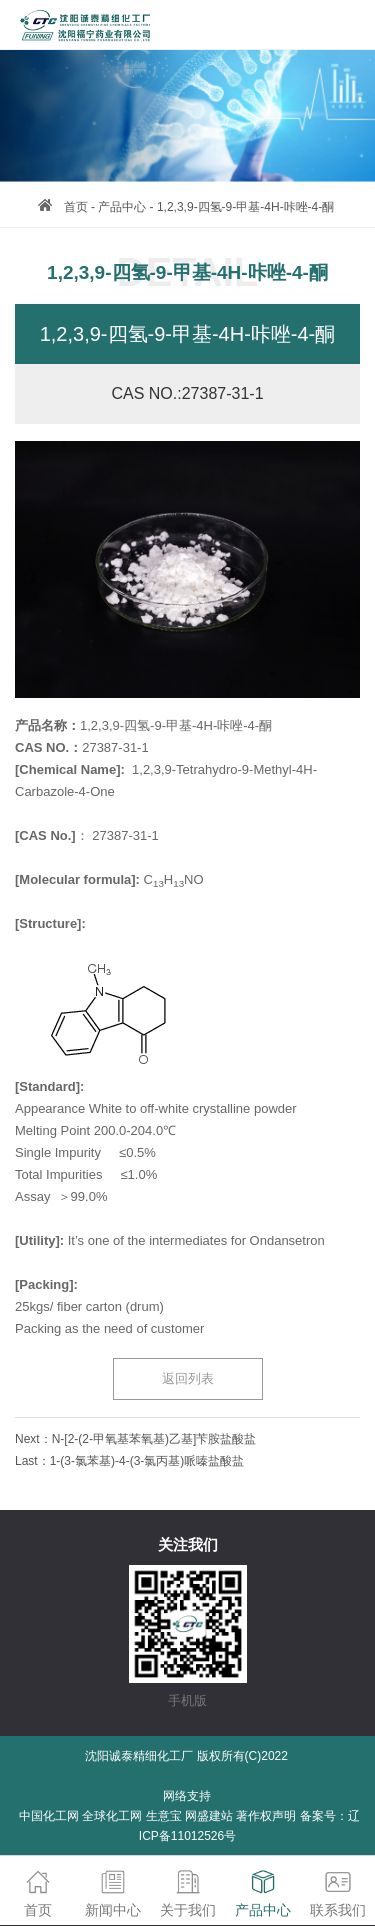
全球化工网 (112, 1816)
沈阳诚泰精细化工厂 (139, 1756)
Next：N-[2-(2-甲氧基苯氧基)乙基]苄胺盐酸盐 (135, 1439)
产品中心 (122, 207)
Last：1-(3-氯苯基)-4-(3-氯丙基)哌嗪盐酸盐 (129, 1461)
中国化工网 (49, 1816)
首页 (76, 207)
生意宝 (164, 1816)
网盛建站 (209, 1816)
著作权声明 (266, 1816)
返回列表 (188, 1378)
